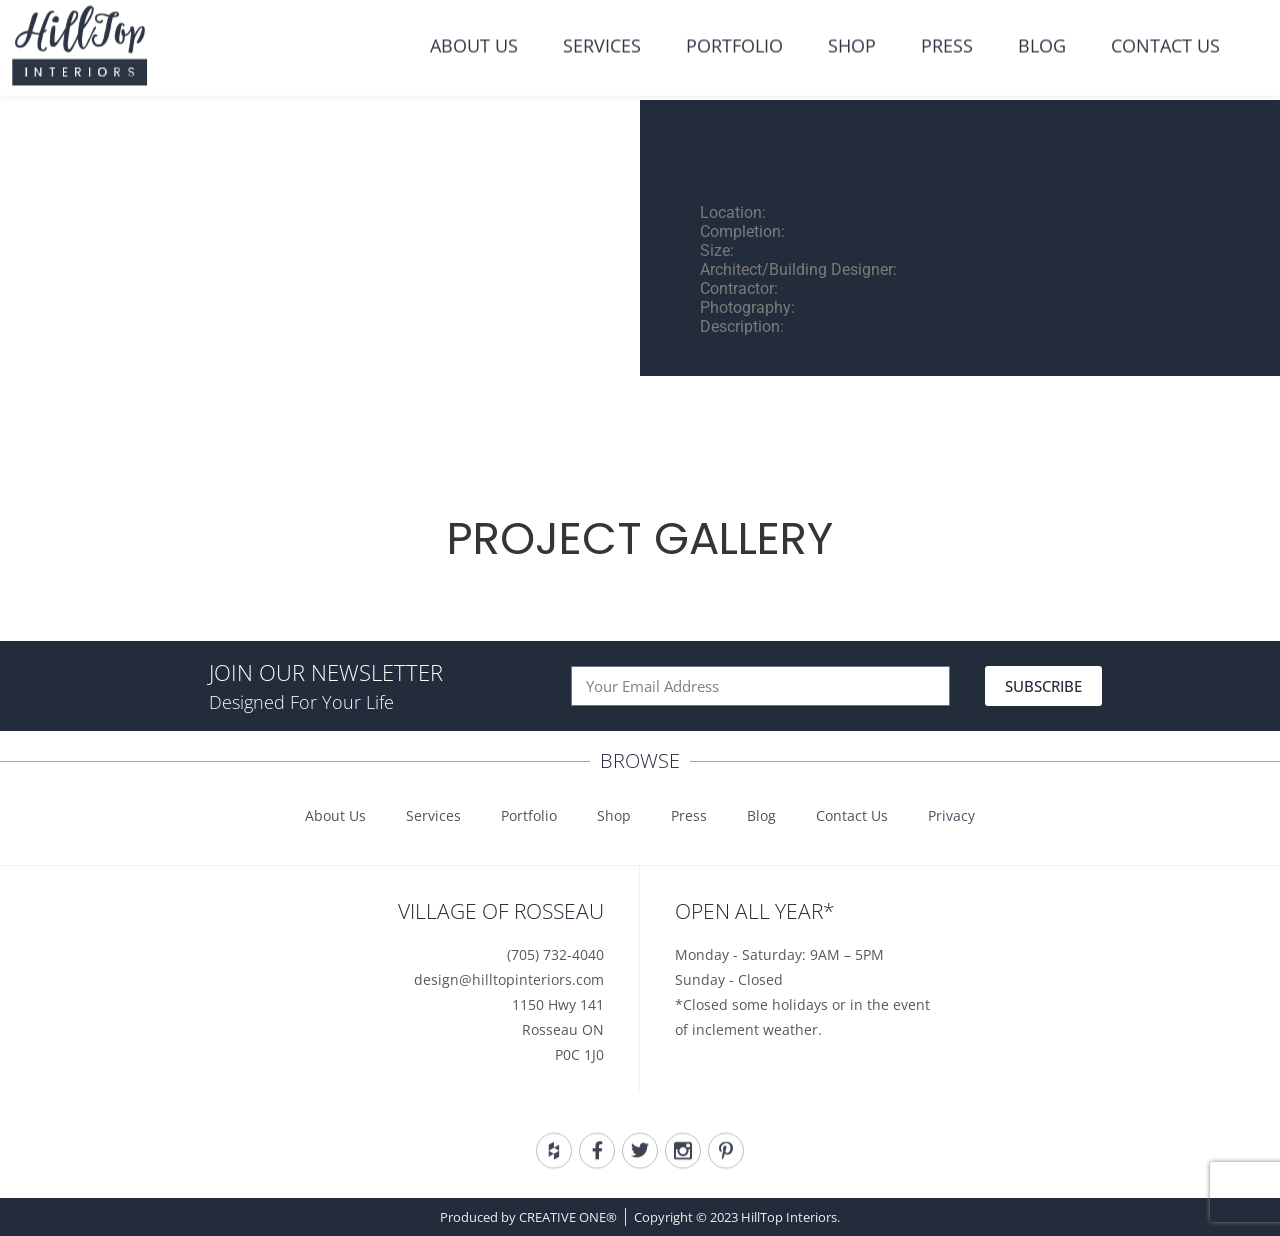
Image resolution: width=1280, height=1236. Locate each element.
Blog (1042, 32)
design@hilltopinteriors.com (509, 979)
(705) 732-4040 (555, 954)
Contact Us (1165, 32)
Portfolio (734, 32)
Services (602, 32)
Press (947, 32)
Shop (852, 32)
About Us (474, 32)
